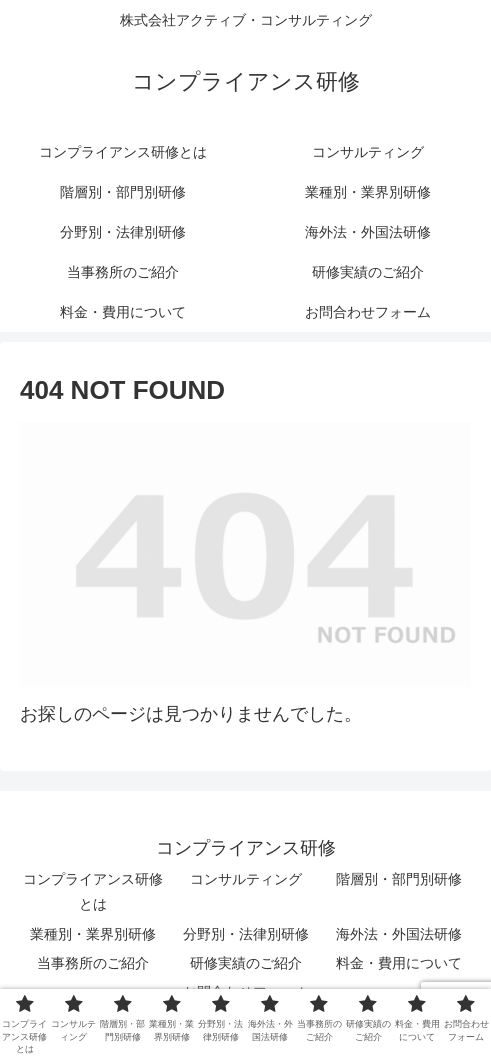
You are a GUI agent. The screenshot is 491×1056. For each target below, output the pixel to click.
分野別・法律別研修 (246, 934)
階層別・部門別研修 (399, 879)
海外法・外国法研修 (399, 934)
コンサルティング (246, 879)
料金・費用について (399, 963)
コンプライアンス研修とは (93, 891)
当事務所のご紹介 (93, 963)
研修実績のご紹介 (246, 963)
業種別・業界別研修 (93, 934)
